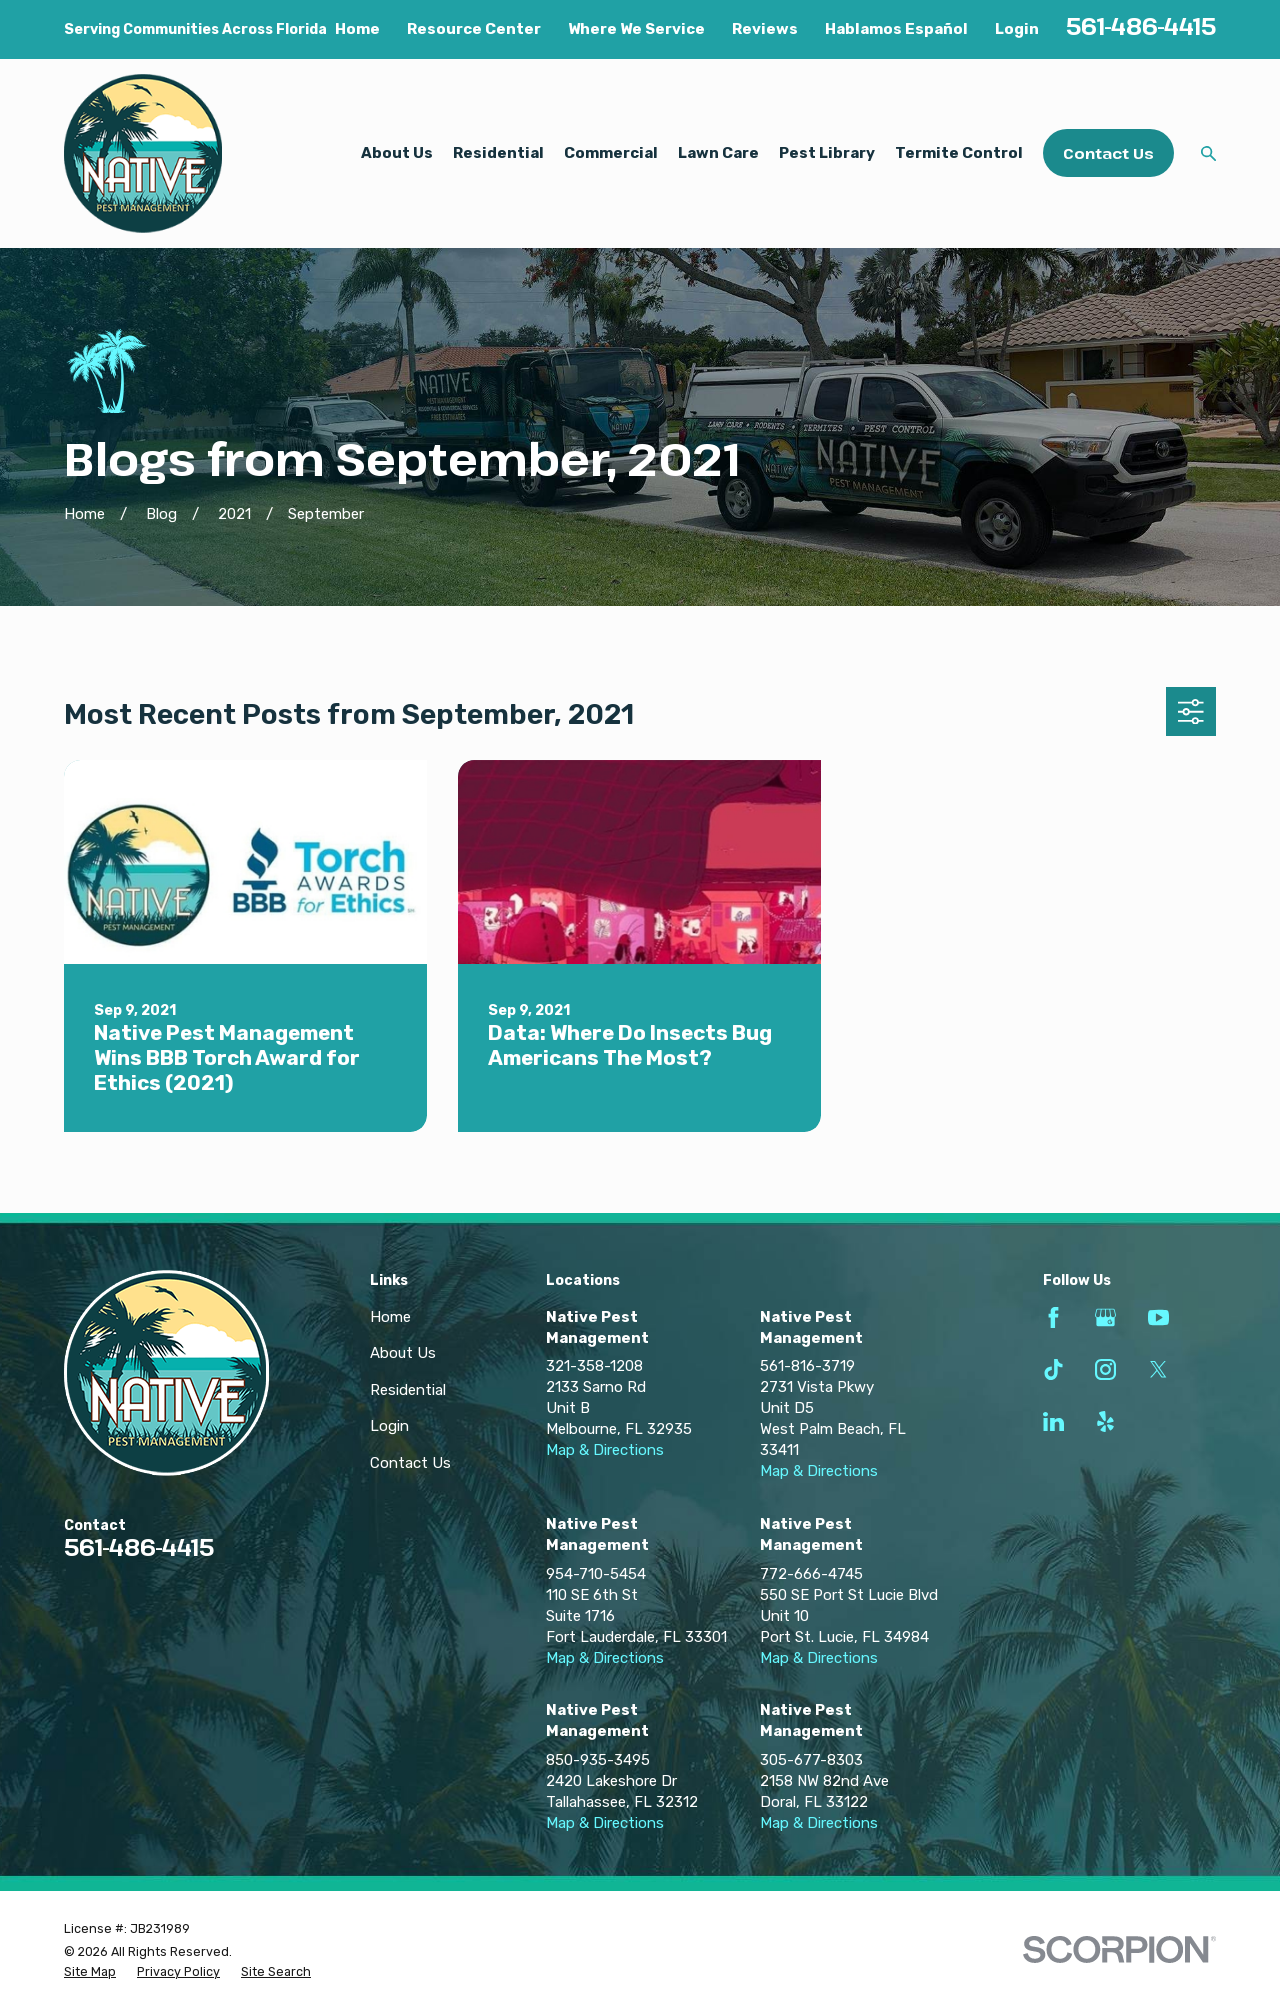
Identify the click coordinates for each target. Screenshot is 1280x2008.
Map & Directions (605, 1450)
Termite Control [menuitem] (959, 153)
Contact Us (1108, 153)
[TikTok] (1053, 1369)
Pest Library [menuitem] (827, 153)
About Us (403, 1353)
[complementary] (1135, 1898)
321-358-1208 (594, 1366)
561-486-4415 (1141, 26)
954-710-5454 (596, 1574)
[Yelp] (1105, 1421)
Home (357, 29)
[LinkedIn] (1053, 1421)
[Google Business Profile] (1105, 1317)
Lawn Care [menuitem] (718, 153)
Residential (408, 1390)
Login (1017, 29)
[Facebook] (1053, 1317)
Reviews (765, 29)
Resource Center (474, 29)
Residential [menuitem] (498, 153)
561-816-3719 (807, 1366)
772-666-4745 (811, 1574)
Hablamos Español (896, 29)
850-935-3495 (598, 1760)
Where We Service (636, 29)
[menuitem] (90, 1972)
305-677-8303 (811, 1760)
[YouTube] (1158, 1317)
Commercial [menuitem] (611, 153)
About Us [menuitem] (397, 153)
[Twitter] (1158, 1369)
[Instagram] (1105, 1369)
